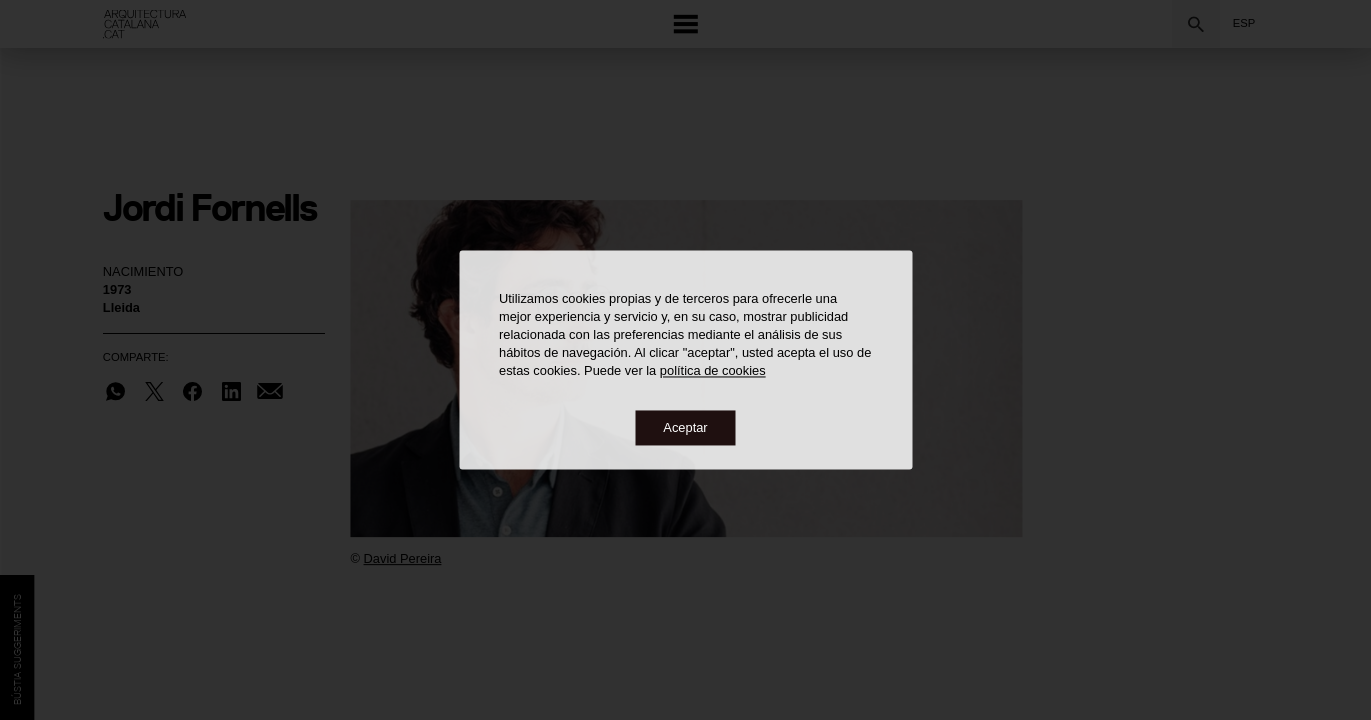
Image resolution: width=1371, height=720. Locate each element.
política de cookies (713, 371)
